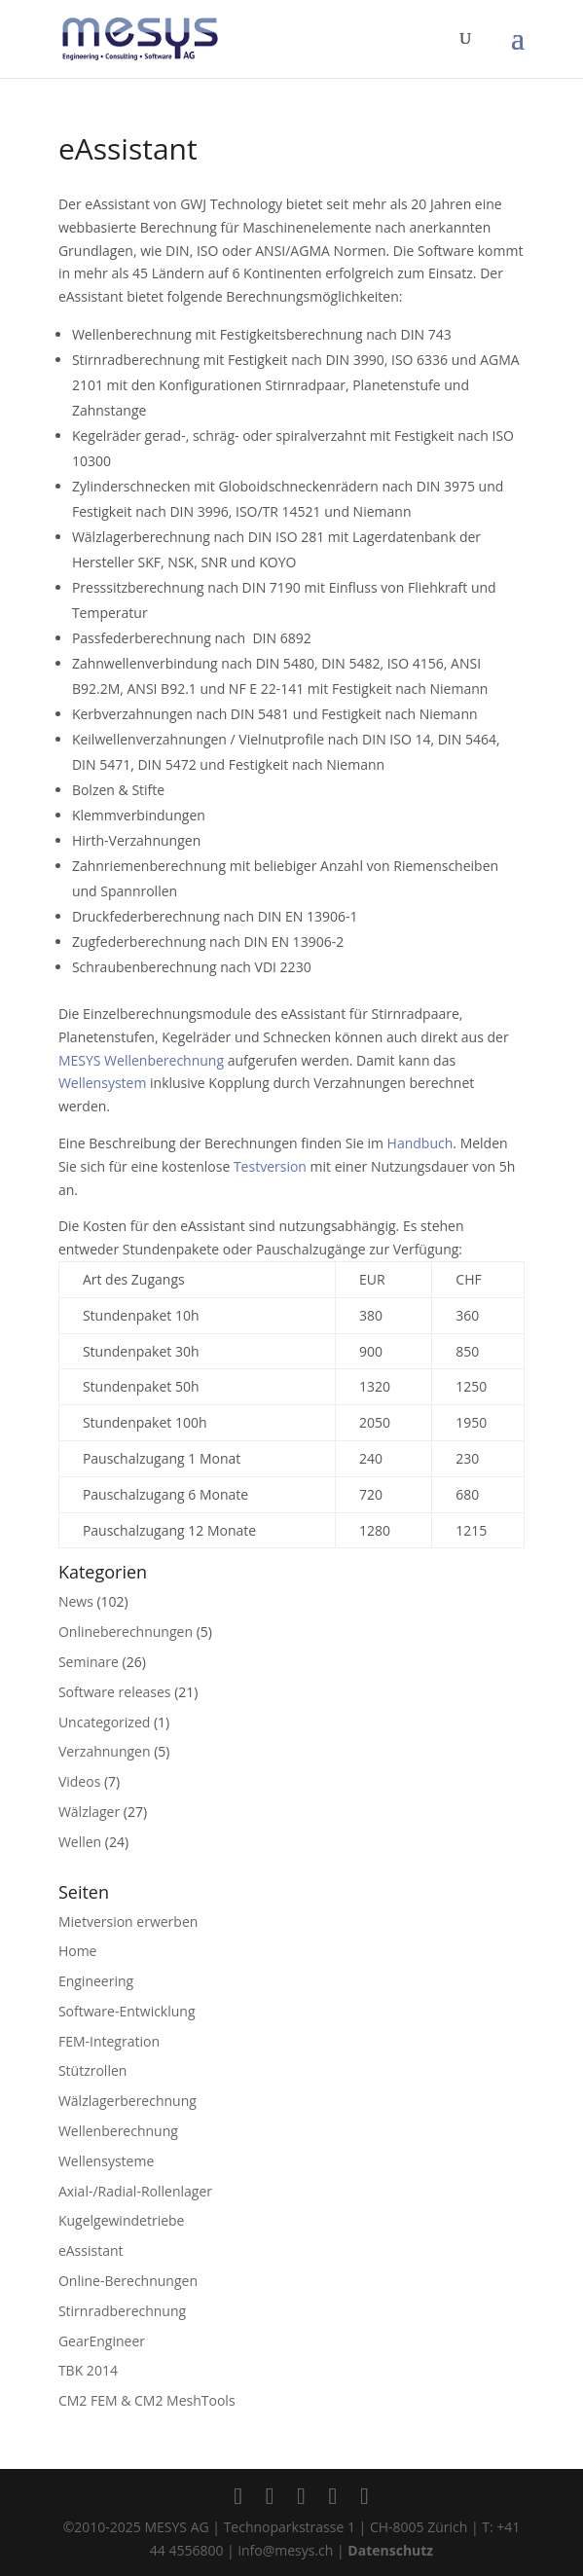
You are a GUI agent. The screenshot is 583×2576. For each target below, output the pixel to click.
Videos (79, 1781)
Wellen (79, 1841)
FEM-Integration (109, 2041)
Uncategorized (104, 1722)
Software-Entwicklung (127, 2011)
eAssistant (91, 2250)
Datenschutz (390, 2550)
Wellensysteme (106, 2161)
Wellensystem (102, 1082)
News (75, 1601)
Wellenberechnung (118, 2131)
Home (77, 1950)
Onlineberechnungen (125, 1631)
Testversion (270, 1166)
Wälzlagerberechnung (127, 2100)
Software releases (114, 1692)
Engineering (95, 1981)
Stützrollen (92, 2070)
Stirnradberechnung (122, 2311)
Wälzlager (89, 1811)
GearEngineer (101, 2341)
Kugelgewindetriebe (121, 2220)
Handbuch (420, 1143)
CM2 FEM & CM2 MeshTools (147, 2400)
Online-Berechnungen (128, 2280)
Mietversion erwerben (128, 1921)
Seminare (88, 1661)
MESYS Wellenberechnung (141, 1060)
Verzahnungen (104, 1751)
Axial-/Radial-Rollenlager (135, 2191)
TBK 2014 (88, 2370)
